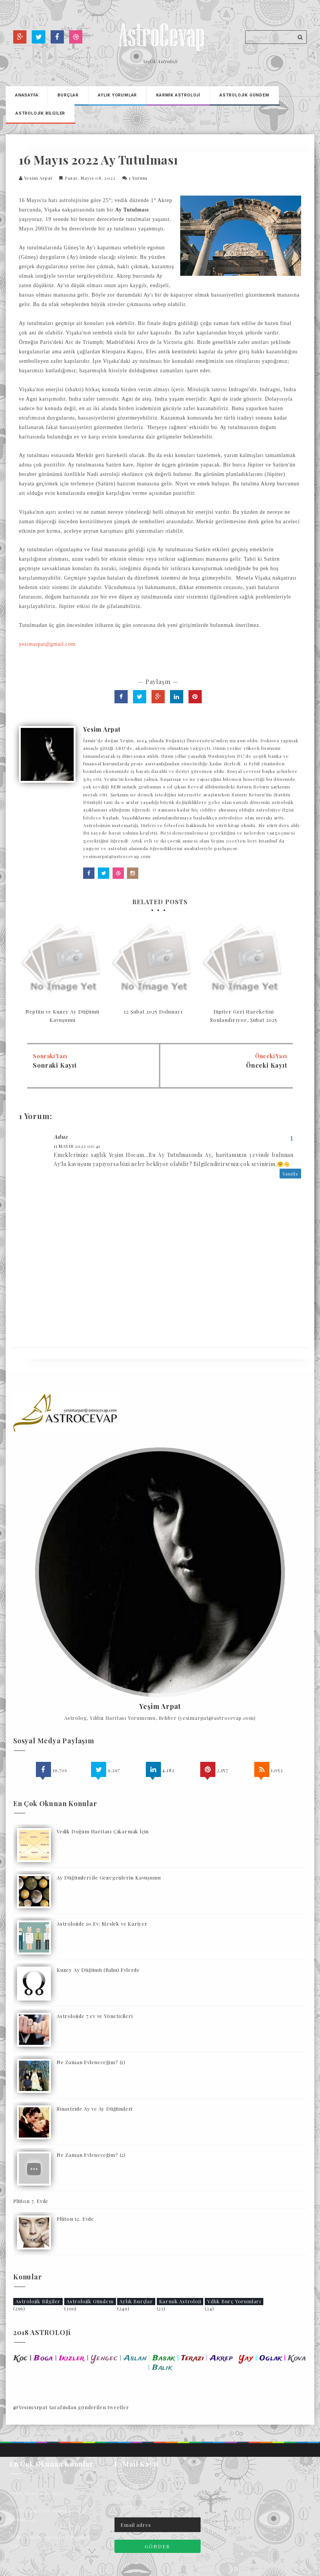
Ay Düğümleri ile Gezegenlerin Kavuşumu (109, 1877)
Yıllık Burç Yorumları (234, 2301)
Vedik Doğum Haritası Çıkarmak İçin (103, 1831)
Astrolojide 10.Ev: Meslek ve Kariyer (102, 1923)
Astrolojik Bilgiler (37, 2301)
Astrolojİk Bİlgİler (40, 113)
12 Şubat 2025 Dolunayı (153, 1011)
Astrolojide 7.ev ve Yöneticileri (95, 2016)
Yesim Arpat (38, 178)
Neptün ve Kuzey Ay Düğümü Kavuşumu (62, 1015)
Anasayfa (26, 95)
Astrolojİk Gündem (244, 95)
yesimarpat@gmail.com (47, 644)
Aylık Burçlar (136, 2301)
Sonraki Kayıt (54, 1065)
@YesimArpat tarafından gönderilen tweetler (71, 2407)
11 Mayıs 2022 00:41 (77, 1146)
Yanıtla (290, 1174)
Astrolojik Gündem (90, 2301)
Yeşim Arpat (160, 1706)
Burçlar (68, 95)
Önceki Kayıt (266, 1065)
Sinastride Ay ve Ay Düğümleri (95, 2108)
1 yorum (138, 178)
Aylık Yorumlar (117, 95)
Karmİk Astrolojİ (178, 95)
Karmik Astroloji (180, 2301)
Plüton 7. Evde (30, 2201)
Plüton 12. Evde (75, 2218)
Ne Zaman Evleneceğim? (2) (91, 2155)
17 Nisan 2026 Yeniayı (36, 2493)
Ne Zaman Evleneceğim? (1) (91, 2062)
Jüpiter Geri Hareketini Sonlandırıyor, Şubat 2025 (243, 1015)
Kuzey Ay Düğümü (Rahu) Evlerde (98, 1970)
